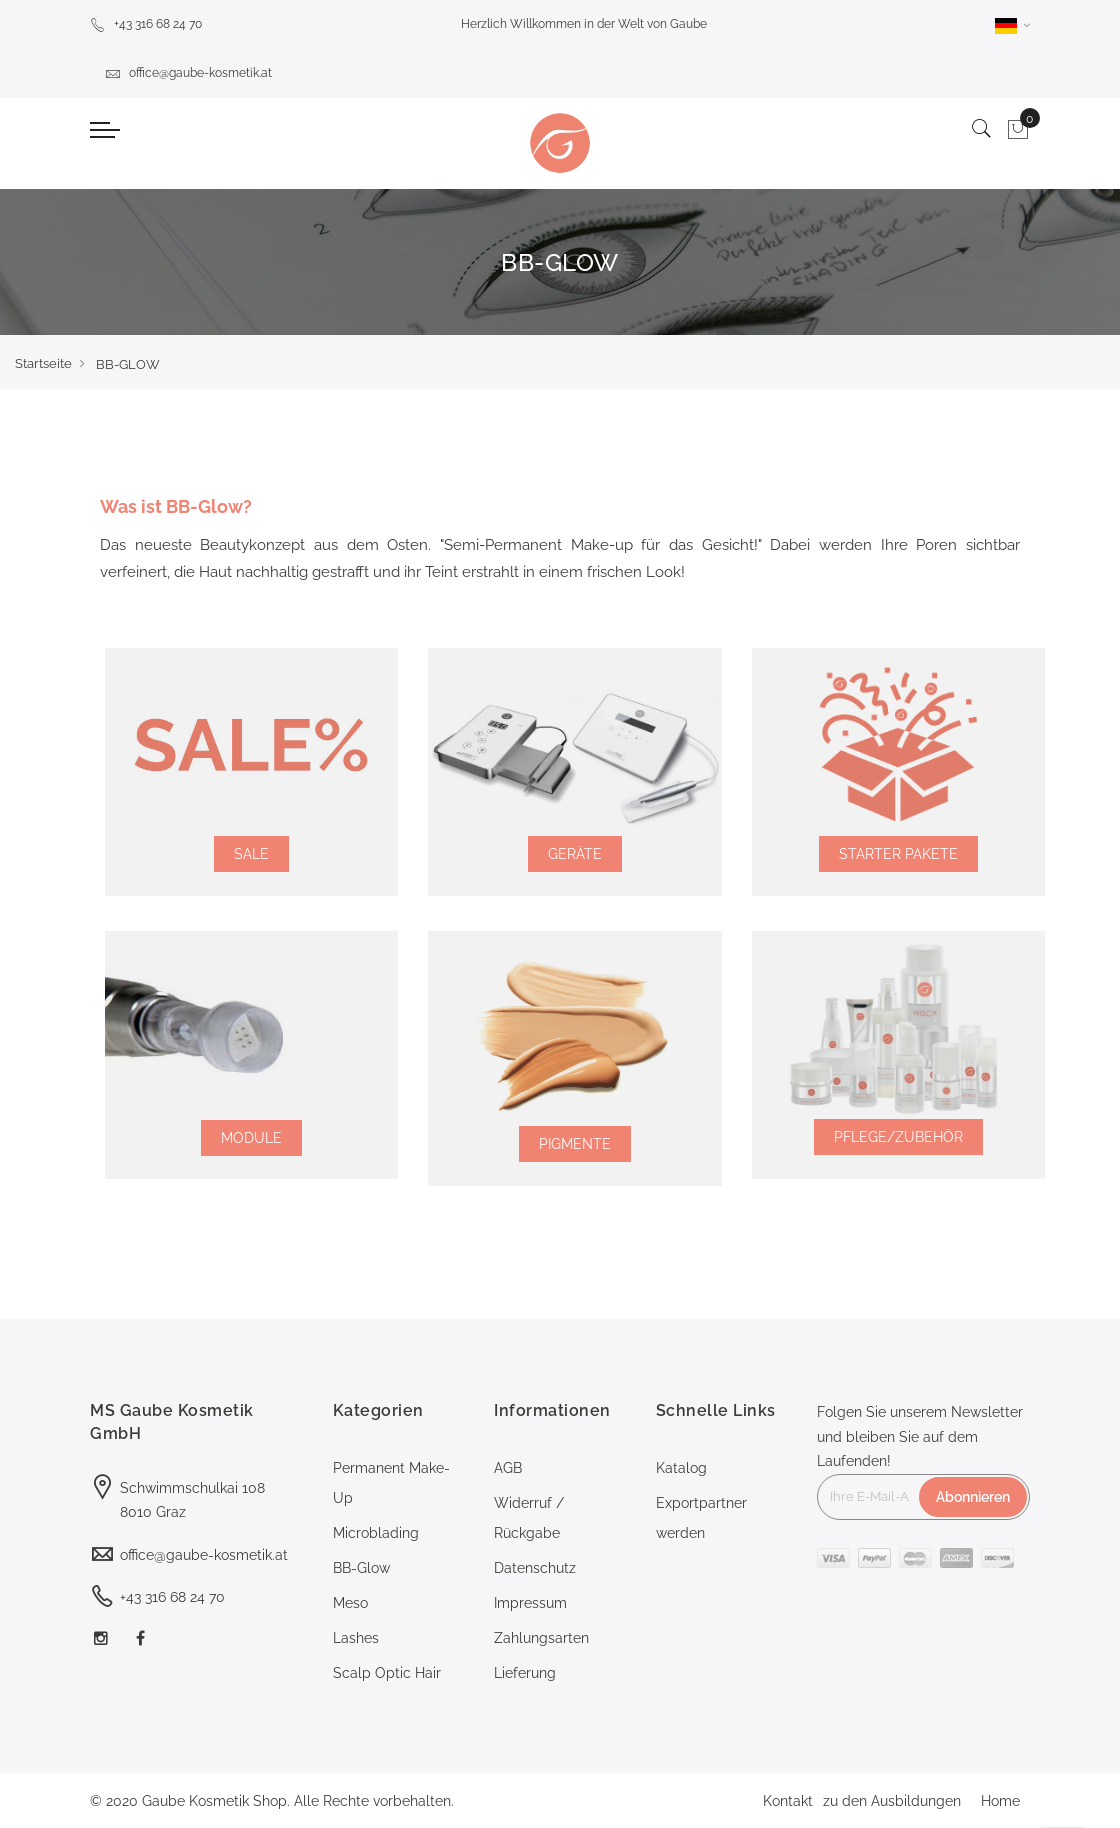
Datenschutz (535, 1568)
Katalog (681, 1468)
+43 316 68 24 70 (146, 24)
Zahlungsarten (541, 1638)
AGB (508, 1468)
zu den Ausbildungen (892, 1801)
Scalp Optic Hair (387, 1673)
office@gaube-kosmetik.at (188, 73)
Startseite (43, 363)
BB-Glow (361, 1568)
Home (1000, 1801)
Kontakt (788, 1801)
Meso (350, 1603)
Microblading (376, 1533)
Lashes (356, 1638)
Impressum (530, 1603)
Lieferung (525, 1673)
